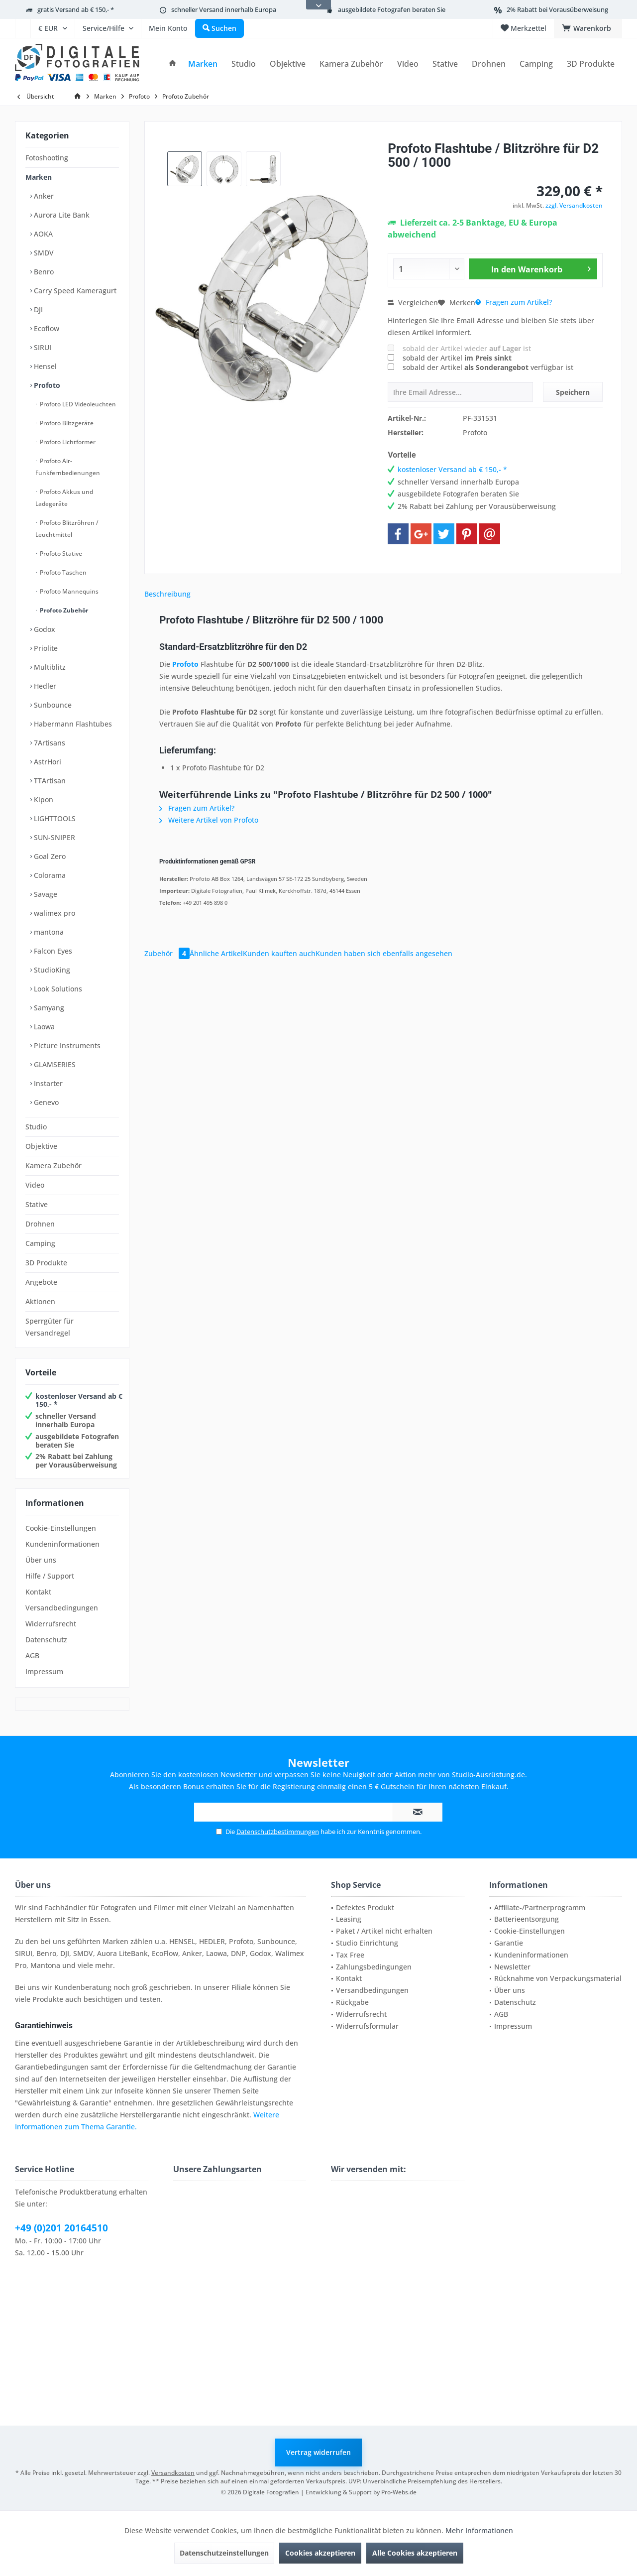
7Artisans (48, 742)
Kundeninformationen (62, 1544)
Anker (43, 196)
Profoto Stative (60, 553)
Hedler (44, 686)
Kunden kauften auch (279, 953)
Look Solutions (57, 988)
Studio (36, 1126)
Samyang (48, 1007)
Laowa (43, 1026)
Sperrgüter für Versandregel (49, 1327)
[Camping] (536, 64)
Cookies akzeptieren (320, 2553)
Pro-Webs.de (399, 2492)
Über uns (40, 1560)
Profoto (46, 385)
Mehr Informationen (479, 2530)
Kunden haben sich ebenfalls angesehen (384, 953)
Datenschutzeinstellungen (224, 2553)
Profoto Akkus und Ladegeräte (64, 498)
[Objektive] (288, 64)
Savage (44, 894)
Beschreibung (167, 594)
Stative (36, 1204)
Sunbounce (52, 705)
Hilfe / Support (49, 1576)
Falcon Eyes (52, 951)
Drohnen (40, 1223)
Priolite (45, 648)
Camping (40, 1243)
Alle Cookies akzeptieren (414, 2553)
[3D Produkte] (591, 64)
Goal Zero (49, 856)
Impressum (44, 1671)
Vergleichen (413, 302)
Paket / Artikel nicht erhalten (384, 1931)
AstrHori (46, 761)
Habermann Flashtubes (72, 724)
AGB (32, 1655)
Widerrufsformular (367, 2026)
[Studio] (243, 64)
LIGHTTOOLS (54, 818)
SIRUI (41, 347)
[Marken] (202, 64)
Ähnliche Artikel (216, 953)
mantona (48, 932)
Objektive (41, 1146)
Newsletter (512, 1966)
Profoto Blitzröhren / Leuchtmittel (67, 528)
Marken (38, 177)
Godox (43, 629)
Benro (43, 271)
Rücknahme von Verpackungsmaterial (558, 1978)
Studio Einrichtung (367, 1943)
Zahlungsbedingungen (374, 1966)
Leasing (348, 1919)
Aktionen (40, 1301)
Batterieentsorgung (526, 1919)
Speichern (573, 392)
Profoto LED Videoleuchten (77, 404)
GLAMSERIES (54, 1064)
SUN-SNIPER (53, 837)
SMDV (43, 252)
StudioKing (51, 970)
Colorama (49, 875)
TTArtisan (49, 780)
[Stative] (445, 64)
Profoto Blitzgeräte (66, 423)
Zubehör (167, 953)
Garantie (508, 1943)
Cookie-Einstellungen (60, 1528)
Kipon (42, 799)
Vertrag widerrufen (318, 2452)
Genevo (45, 1102)
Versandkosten (173, 2472)
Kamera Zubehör (53, 1165)
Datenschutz (46, 1639)
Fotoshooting (46, 157)
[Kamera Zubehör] (351, 64)
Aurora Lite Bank (61, 215)
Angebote (41, 1282)
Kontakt (38, 1591)
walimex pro (53, 913)
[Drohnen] (489, 64)
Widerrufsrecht (50, 1623)
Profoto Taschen (62, 572)
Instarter (47, 1083)
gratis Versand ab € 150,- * (75, 9)
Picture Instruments (66, 1045)
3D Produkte (46, 1262)
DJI (37, 309)
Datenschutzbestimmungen (277, 1831)
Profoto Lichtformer (67, 442)
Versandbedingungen (61, 1607)
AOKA (42, 234)
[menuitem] (22, 28)
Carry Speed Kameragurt (74, 290)
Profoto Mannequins (68, 591)
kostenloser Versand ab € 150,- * (78, 1400)
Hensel (44, 366)
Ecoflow (45, 328)
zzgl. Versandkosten (574, 205)
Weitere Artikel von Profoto (208, 820)
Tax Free (350, 1955)
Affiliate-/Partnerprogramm (539, 1907)
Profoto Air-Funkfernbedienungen (67, 467)
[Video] (407, 64)
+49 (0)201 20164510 (61, 2227)
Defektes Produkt (365, 1907)
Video (34, 1185)
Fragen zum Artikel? (513, 302)
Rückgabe (352, 2002)
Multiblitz (49, 667)
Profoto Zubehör (63, 610)
